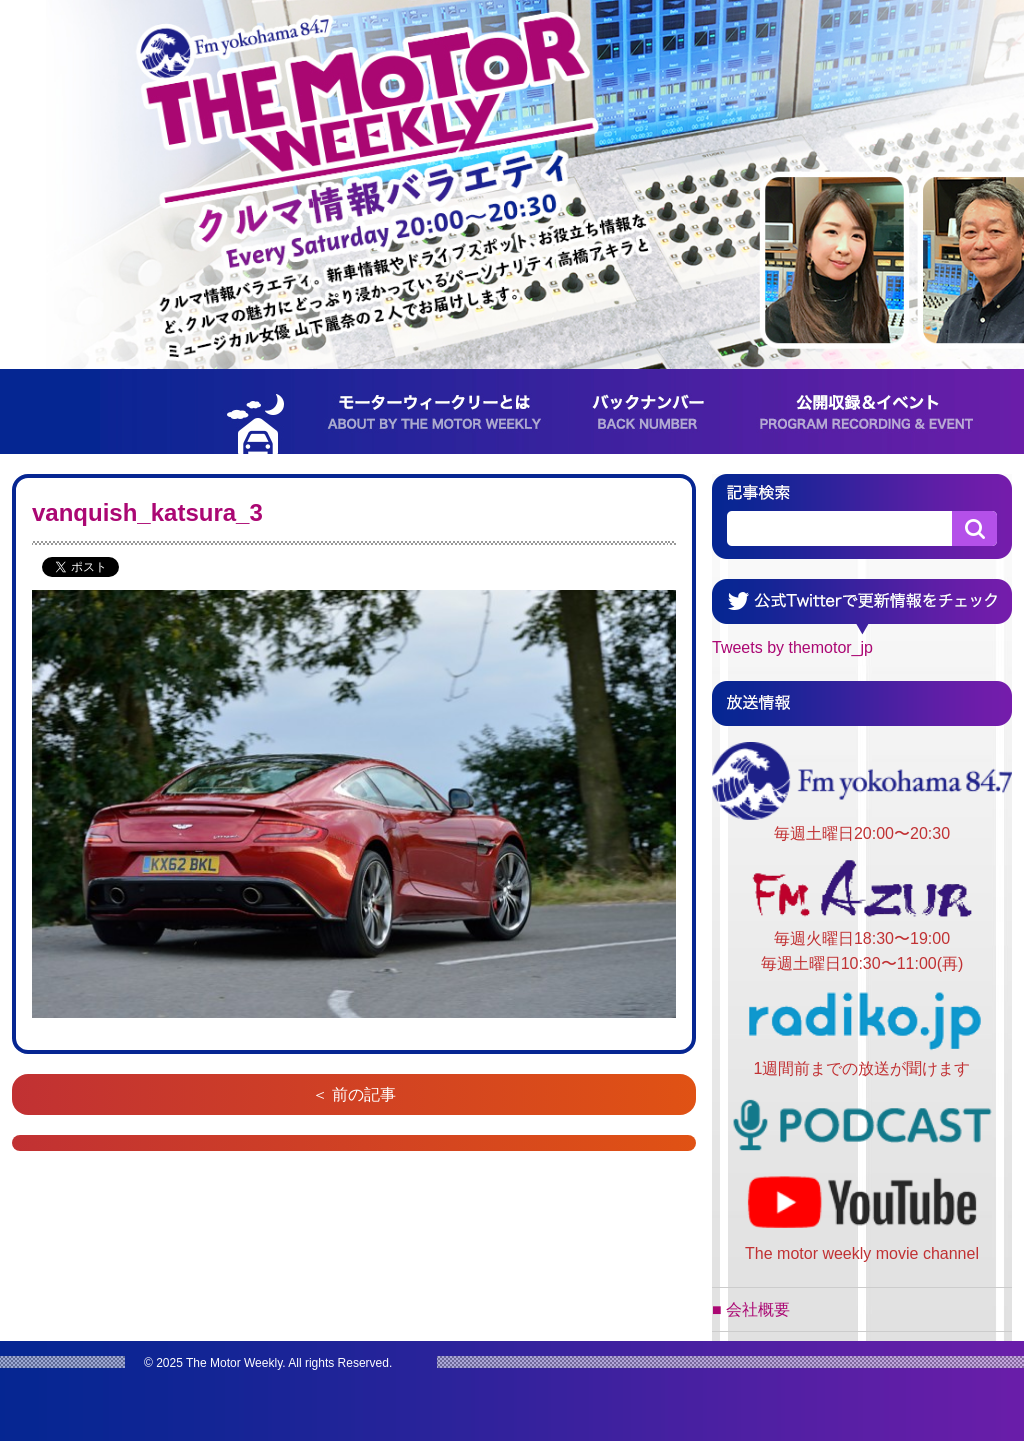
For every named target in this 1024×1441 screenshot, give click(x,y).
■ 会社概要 (751, 1309)
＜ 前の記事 (354, 1094)
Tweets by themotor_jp (792, 647)
